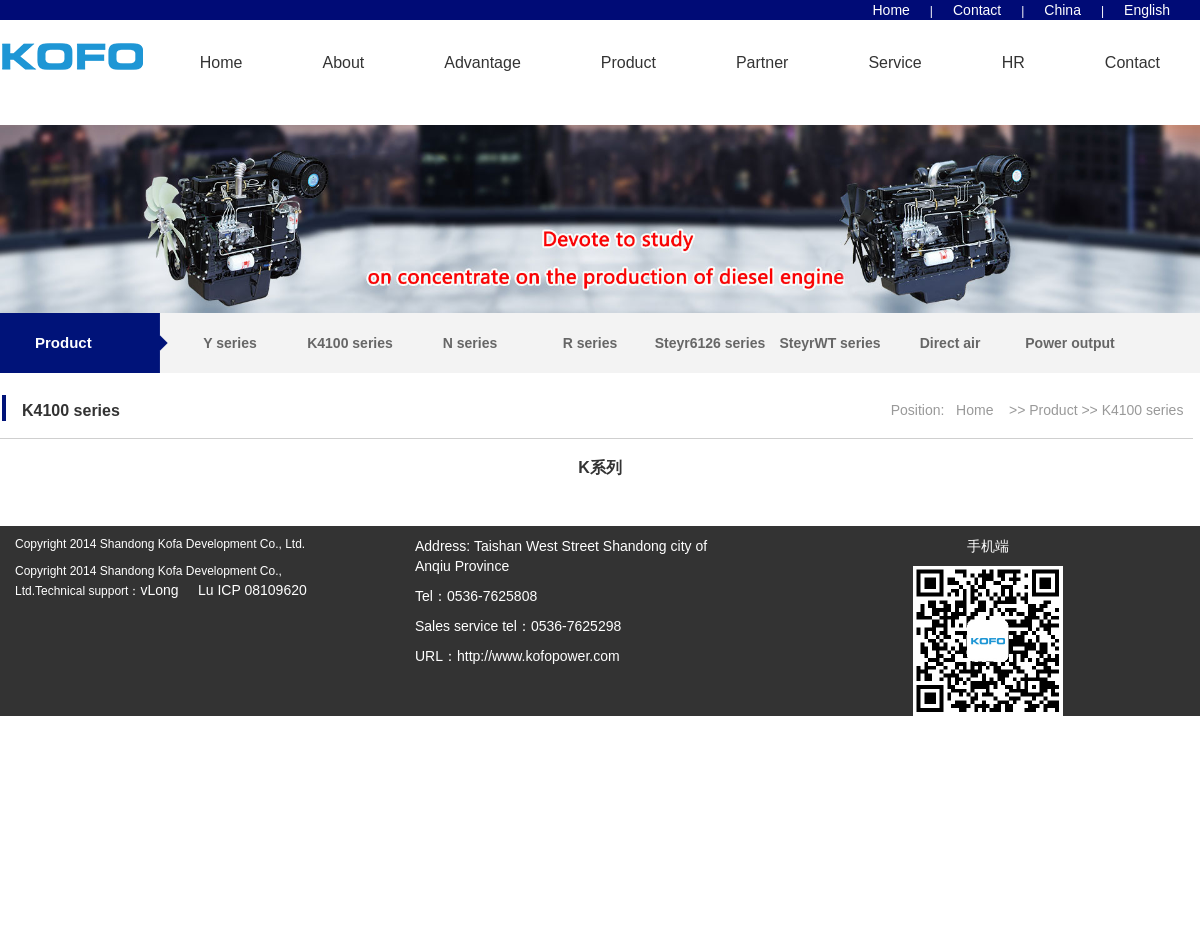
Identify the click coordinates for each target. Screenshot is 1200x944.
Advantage (482, 62)
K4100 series (350, 343)
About (343, 62)
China (1062, 10)
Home (891, 10)
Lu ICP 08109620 (244, 590)
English (1147, 10)
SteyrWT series (829, 343)
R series (590, 343)
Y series (229, 343)
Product (628, 62)
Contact (977, 10)
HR (1013, 62)
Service (894, 62)
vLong (161, 590)
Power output (1069, 343)
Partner (762, 62)
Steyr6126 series (710, 343)
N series (470, 343)
